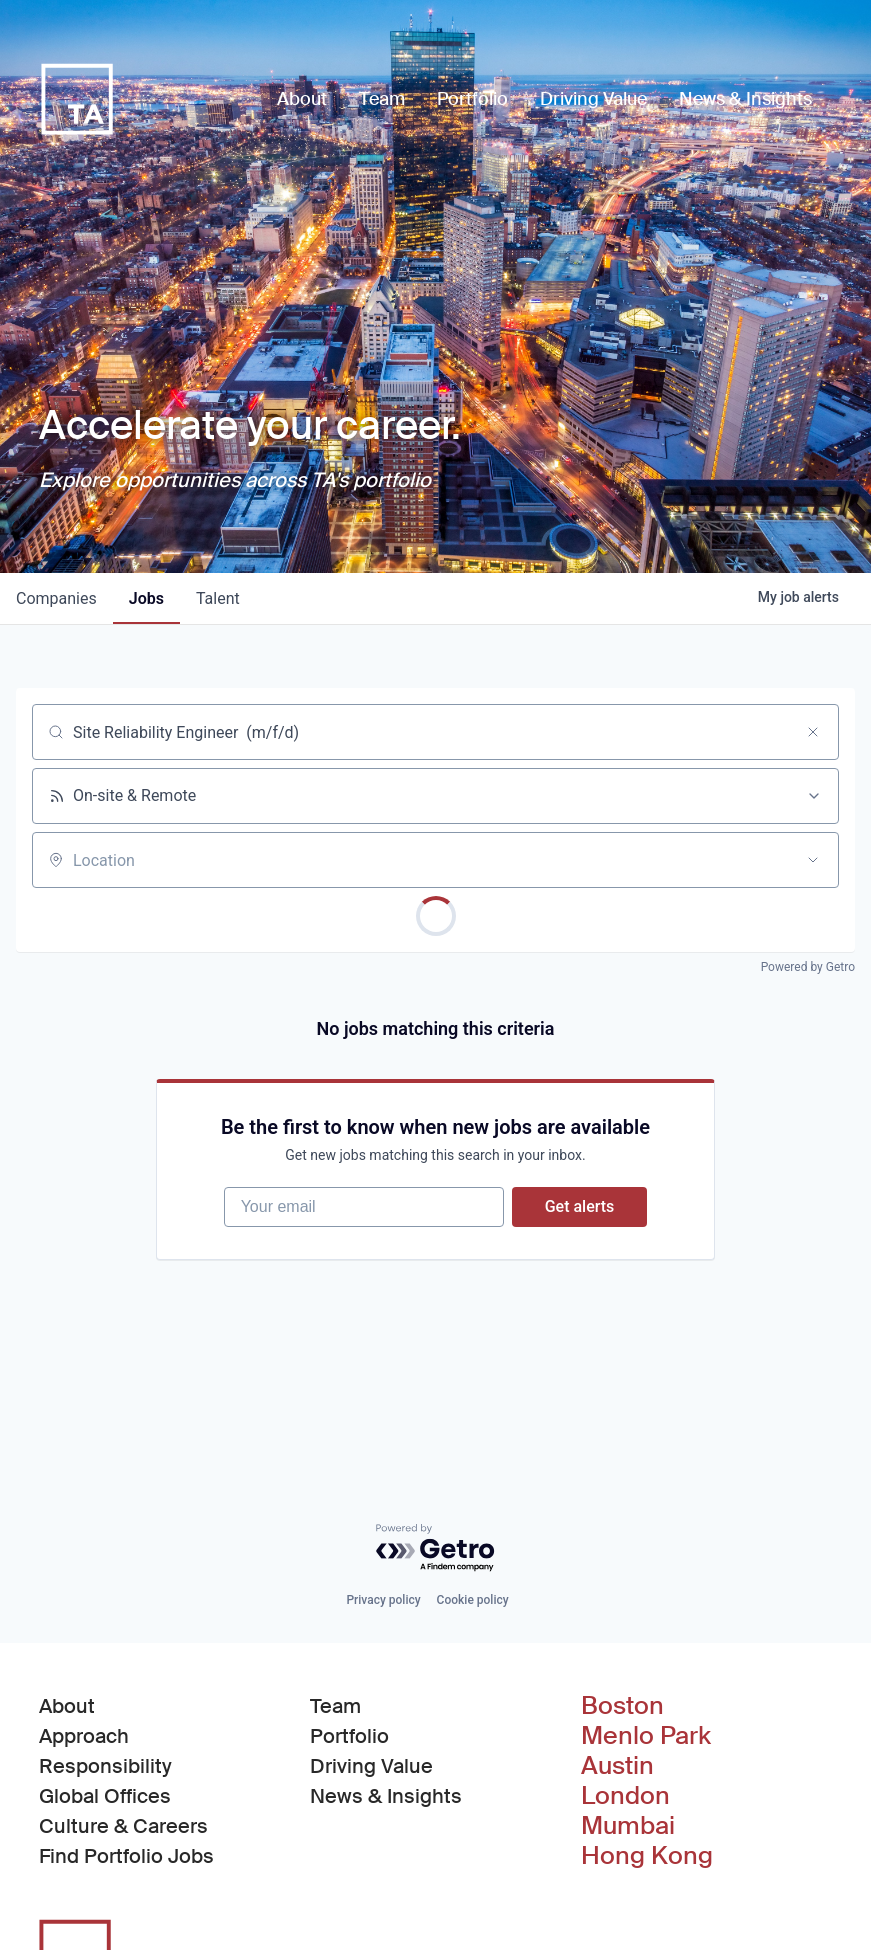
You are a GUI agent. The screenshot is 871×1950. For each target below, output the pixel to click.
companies (56, 598)
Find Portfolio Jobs (126, 1855)
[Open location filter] (813, 860)
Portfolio (349, 1736)
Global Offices (105, 1796)
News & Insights (386, 1796)
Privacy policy (383, 1600)
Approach (84, 1736)
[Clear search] (813, 732)
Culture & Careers (123, 1826)
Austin (617, 1766)
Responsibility (105, 1766)
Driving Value (371, 1766)
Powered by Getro (808, 967)
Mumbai (628, 1826)
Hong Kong (647, 1856)
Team (335, 1706)
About (67, 1706)
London (625, 1796)
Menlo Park (646, 1736)
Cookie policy (473, 1600)
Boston (622, 1706)
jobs (146, 598)
